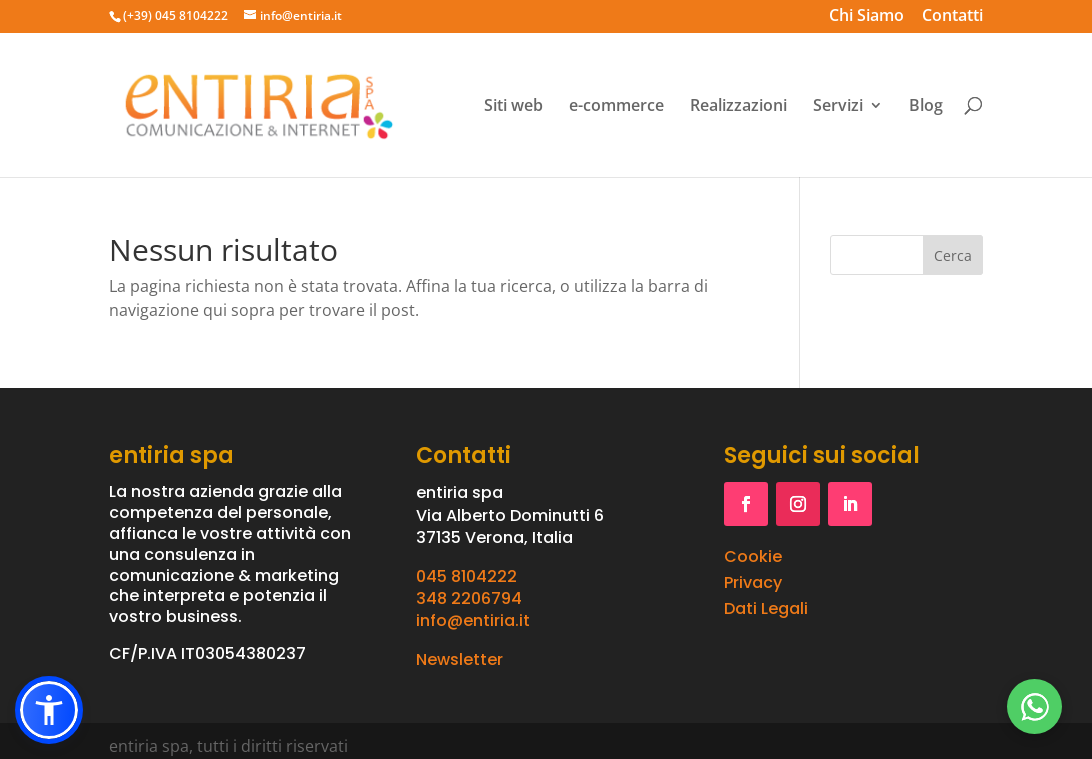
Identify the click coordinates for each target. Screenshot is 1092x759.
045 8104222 (466, 576)
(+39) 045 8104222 (175, 15)
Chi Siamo (866, 17)
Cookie (753, 556)
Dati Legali (766, 608)
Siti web (513, 106)
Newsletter (459, 659)
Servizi (838, 106)
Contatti (952, 17)
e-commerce (616, 106)
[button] (49, 710)
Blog (926, 106)
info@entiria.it (473, 620)
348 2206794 (469, 598)
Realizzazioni (738, 106)
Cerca (953, 255)
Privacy (753, 582)
